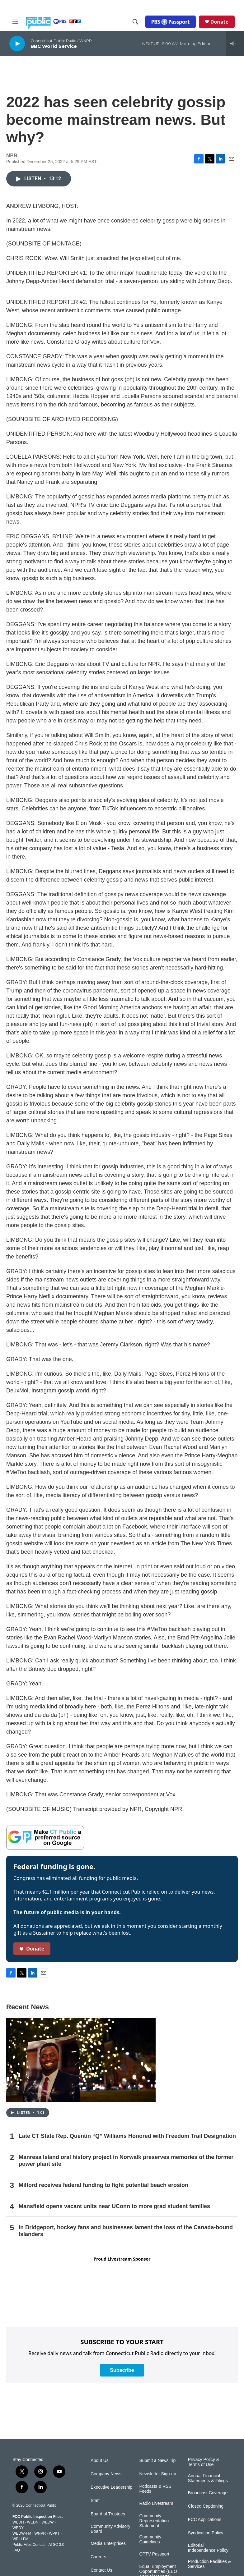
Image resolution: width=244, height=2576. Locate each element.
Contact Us (101, 2570)
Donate (219, 22)
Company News (106, 2474)
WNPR (40, 2533)
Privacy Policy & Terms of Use (203, 2462)
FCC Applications (204, 2519)
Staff (95, 2500)
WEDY (18, 2528)
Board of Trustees (108, 2514)
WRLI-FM (20, 2539)
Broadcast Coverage (208, 2493)
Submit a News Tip (157, 2460)
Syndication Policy (205, 2533)
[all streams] (235, 43)
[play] (17, 43)
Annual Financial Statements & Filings (208, 2478)
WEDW (47, 2522)
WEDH (18, 2522)
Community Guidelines (150, 2539)
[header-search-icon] (135, 22)
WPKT (54, 2533)
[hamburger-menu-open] (15, 22)
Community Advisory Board (110, 2529)
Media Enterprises (108, 2543)
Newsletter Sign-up (157, 2474)
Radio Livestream (156, 2503)
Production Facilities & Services (209, 2564)
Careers (98, 2557)
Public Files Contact (28, 2544)
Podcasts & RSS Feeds (155, 2489)
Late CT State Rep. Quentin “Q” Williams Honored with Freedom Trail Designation (127, 2136)
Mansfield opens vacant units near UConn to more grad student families (114, 2206)
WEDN (33, 2522)
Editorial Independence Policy (208, 2548)
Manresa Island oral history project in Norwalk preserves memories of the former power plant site (126, 2160)
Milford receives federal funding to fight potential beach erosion (103, 2185)
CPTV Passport (154, 2554)
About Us (100, 2460)
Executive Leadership (111, 2487)
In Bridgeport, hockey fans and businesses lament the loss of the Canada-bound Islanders (126, 2230)
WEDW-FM (21, 2533)
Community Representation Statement (154, 2521)
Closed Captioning (205, 2506)
